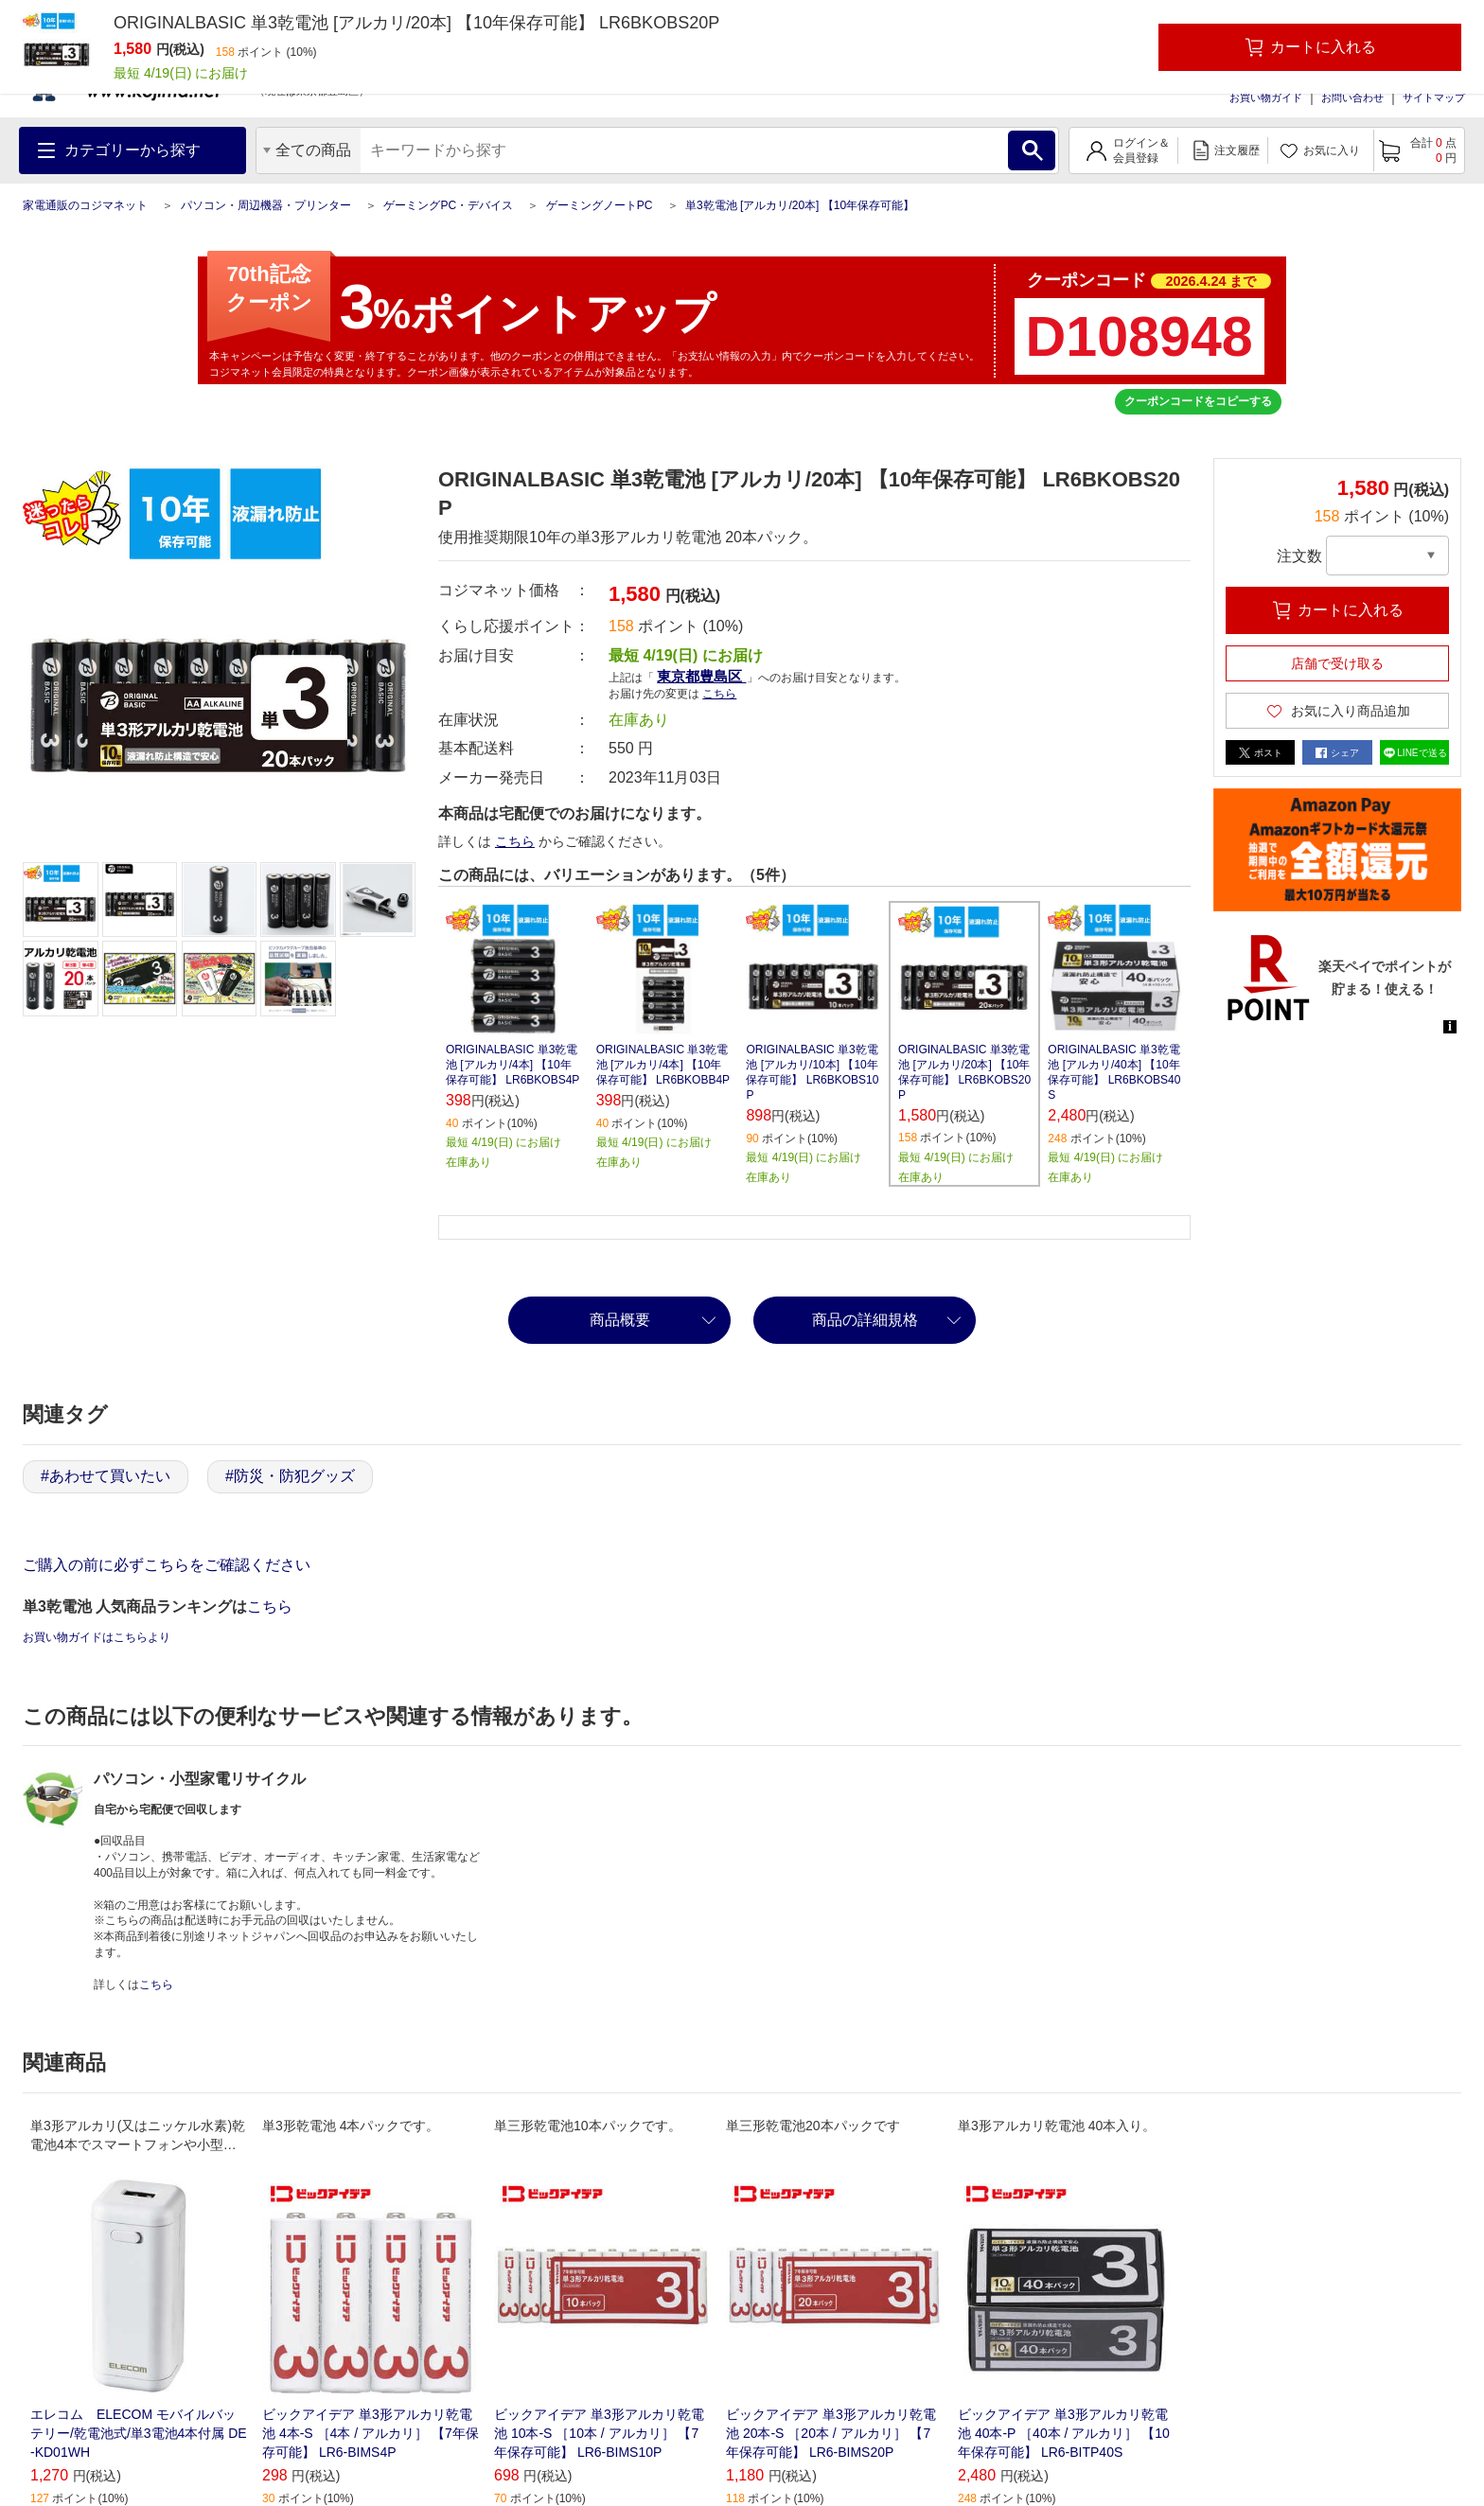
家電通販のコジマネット (85, 205)
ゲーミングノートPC (599, 205)
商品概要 (620, 1320)
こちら (719, 693)
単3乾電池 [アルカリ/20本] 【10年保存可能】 (799, 205)
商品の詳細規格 (865, 1320)
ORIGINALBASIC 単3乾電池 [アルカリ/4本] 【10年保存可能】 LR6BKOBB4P (663, 1064)
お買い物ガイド (1265, 97)
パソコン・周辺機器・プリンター (266, 205)
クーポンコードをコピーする (1198, 401)
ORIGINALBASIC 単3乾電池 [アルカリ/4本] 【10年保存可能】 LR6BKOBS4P (512, 1064)
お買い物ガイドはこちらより (96, 1637)
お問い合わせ (1352, 97)
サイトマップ (1434, 97)
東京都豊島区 (701, 676)
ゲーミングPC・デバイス (448, 205)
